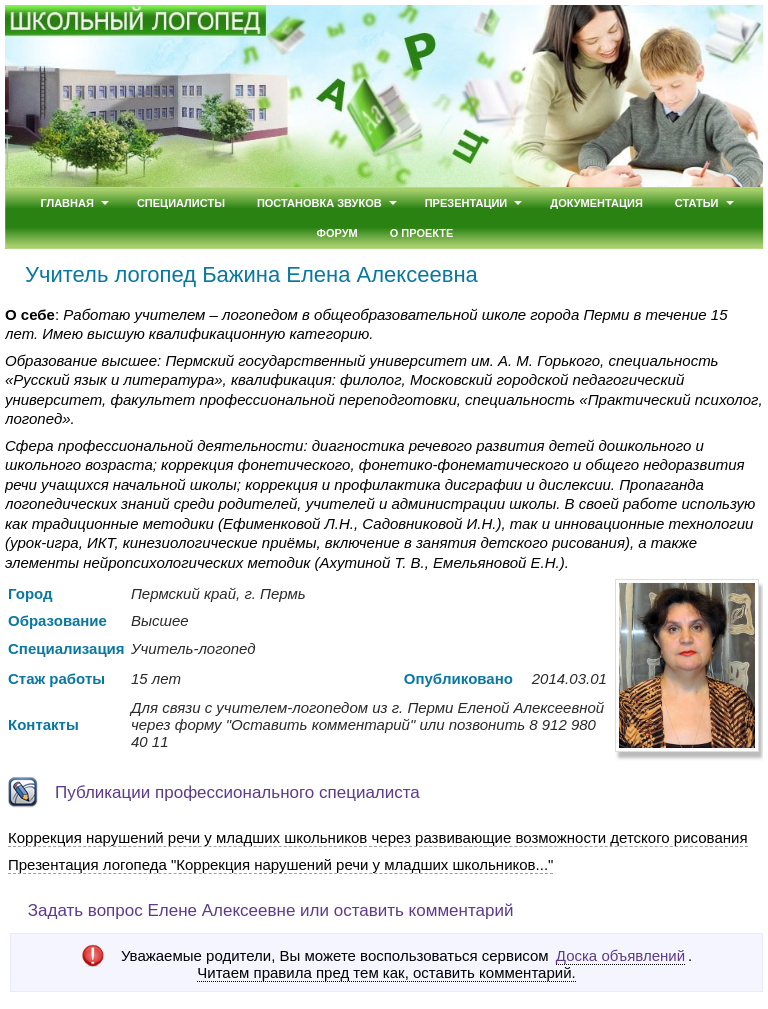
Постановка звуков (319, 203)
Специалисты (181, 203)
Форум (337, 233)
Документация (596, 203)
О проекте (422, 233)
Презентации (466, 203)
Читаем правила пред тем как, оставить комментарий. (386, 973)
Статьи (697, 203)
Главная (66, 203)
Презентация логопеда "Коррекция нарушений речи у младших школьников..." (280, 864)
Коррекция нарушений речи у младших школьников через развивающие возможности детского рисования (378, 837)
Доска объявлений (620, 955)
